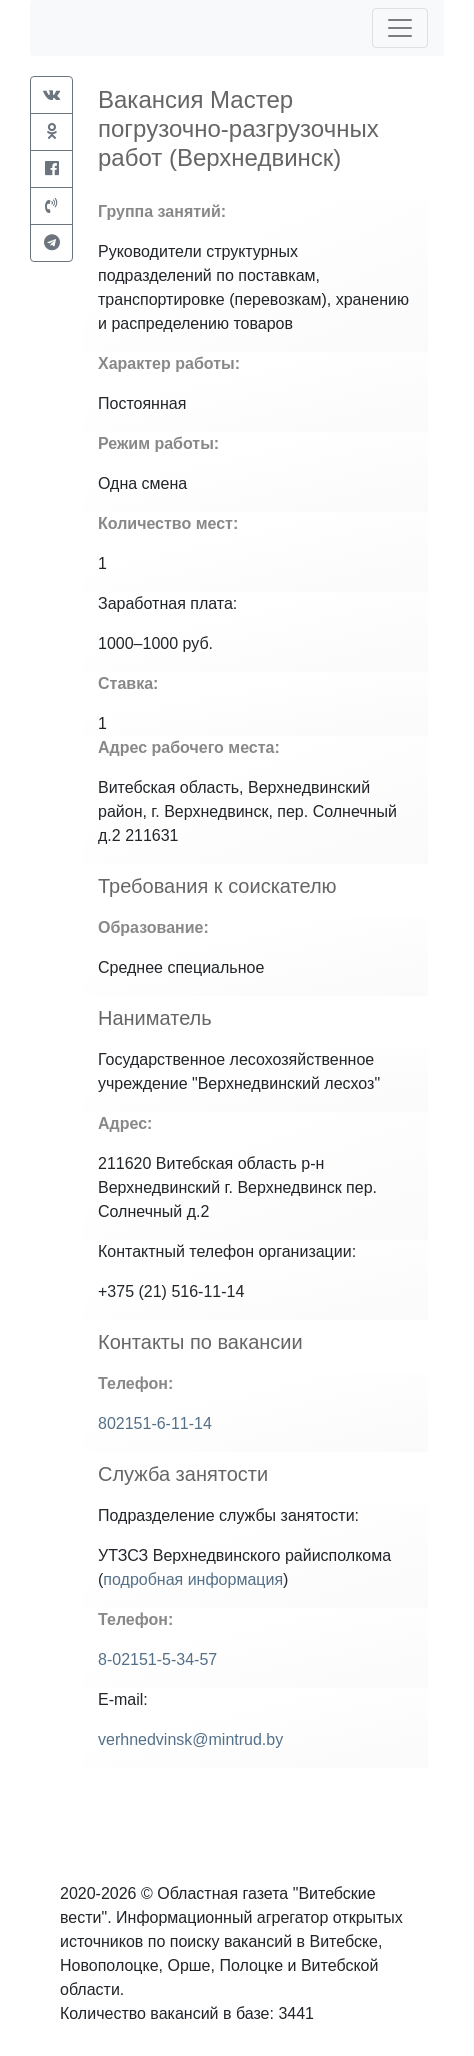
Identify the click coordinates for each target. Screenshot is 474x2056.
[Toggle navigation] (400, 28)
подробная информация (193, 1579)
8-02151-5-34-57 (157, 1659)
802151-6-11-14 (155, 1423)
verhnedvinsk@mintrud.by (190, 1739)
